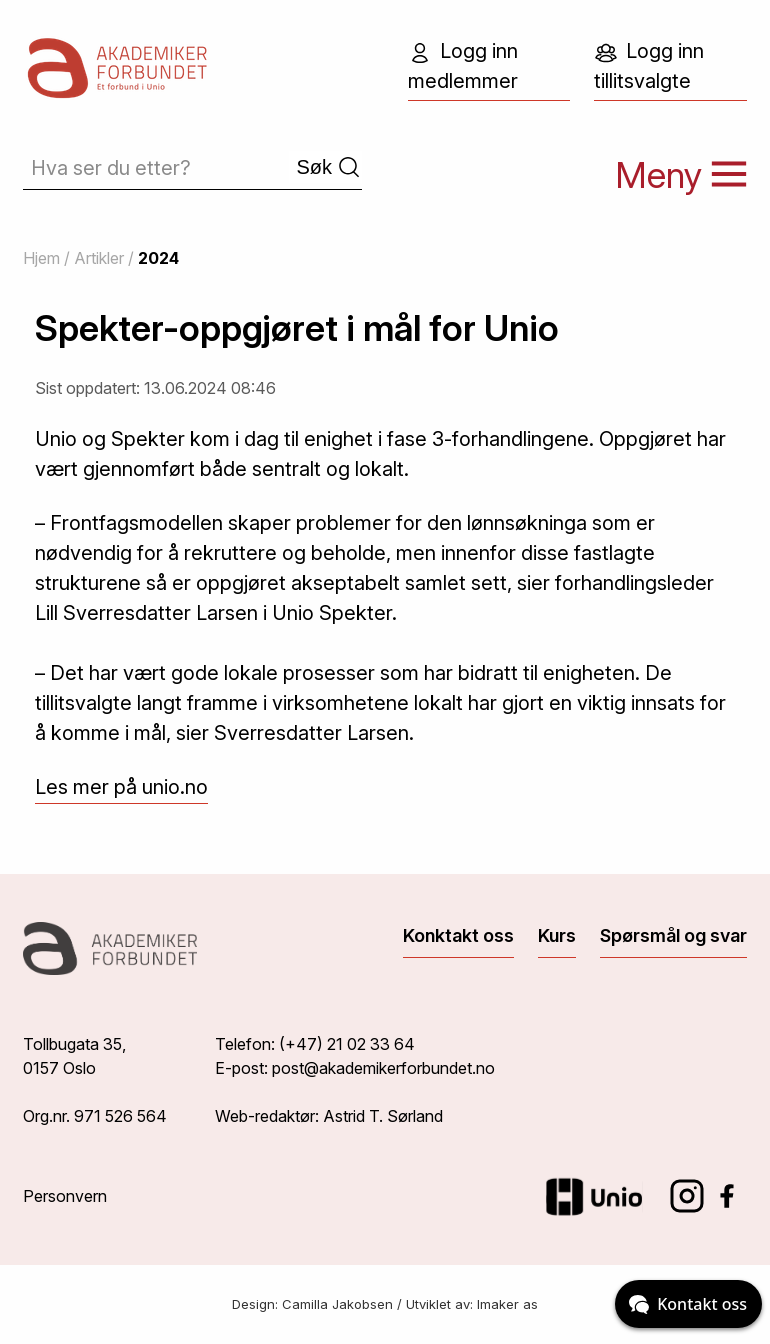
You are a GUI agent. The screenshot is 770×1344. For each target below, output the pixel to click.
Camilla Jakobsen (337, 1304)
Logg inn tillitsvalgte (649, 66)
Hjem (41, 258)
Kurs (557, 935)
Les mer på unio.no (121, 787)
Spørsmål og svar (673, 935)
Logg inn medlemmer (463, 66)
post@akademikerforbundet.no (383, 1068)
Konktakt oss (458, 935)
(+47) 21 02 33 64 (347, 1044)
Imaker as (507, 1304)
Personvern (65, 1196)
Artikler (99, 258)
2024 (158, 258)
